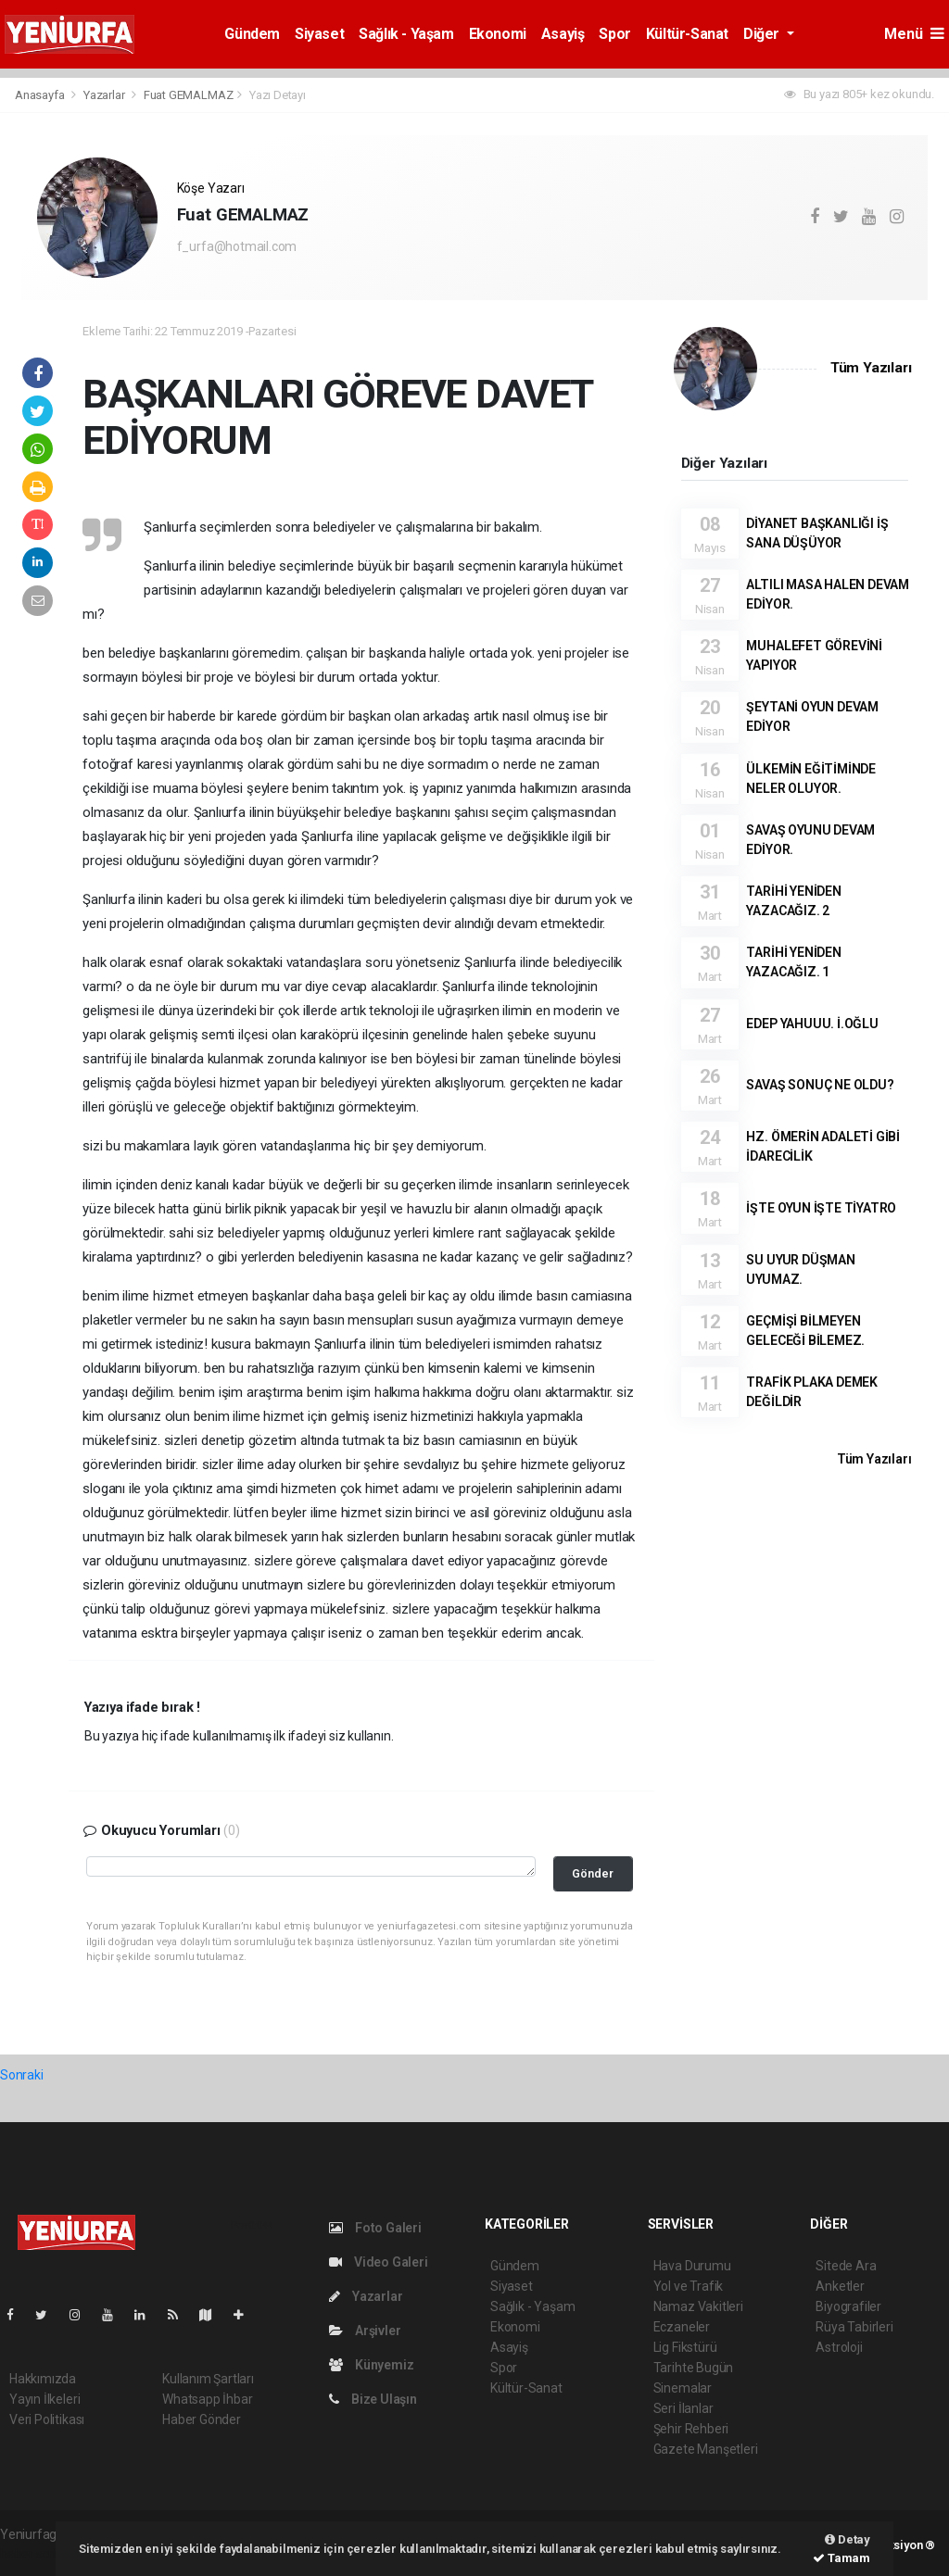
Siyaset (319, 34)
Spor (614, 34)
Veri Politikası (46, 2419)
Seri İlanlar (683, 2408)
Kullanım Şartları (208, 2378)
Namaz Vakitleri (698, 2306)
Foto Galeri (375, 2227)
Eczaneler (681, 2326)
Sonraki (22, 2074)
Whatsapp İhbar (207, 2399)
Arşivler (364, 2330)
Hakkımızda (42, 2378)
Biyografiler (848, 2306)
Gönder (593, 1873)
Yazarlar (105, 95)
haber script (34, 2553)
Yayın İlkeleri (44, 2399)
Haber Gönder (201, 2419)
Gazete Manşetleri (705, 2449)
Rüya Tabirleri (854, 2326)
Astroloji (839, 2347)
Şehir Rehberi (691, 2428)
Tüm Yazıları (871, 367)
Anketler (840, 2286)
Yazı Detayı (277, 95)
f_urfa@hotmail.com (237, 246)
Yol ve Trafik (688, 2286)
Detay (847, 2539)
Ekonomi (497, 34)
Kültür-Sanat (687, 34)
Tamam (841, 2558)
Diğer (763, 34)
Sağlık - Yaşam (406, 34)
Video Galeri (378, 2262)
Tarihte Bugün (693, 2367)
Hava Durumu (692, 2265)
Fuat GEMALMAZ (189, 95)
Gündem (252, 34)
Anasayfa (41, 95)
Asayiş (563, 34)
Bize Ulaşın (373, 2399)
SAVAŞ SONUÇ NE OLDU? (819, 1084)
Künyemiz (371, 2364)
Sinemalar (682, 2388)
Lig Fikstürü (685, 2347)
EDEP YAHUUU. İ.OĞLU (812, 1023)
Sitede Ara (846, 2265)
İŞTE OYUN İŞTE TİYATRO (821, 1207)
